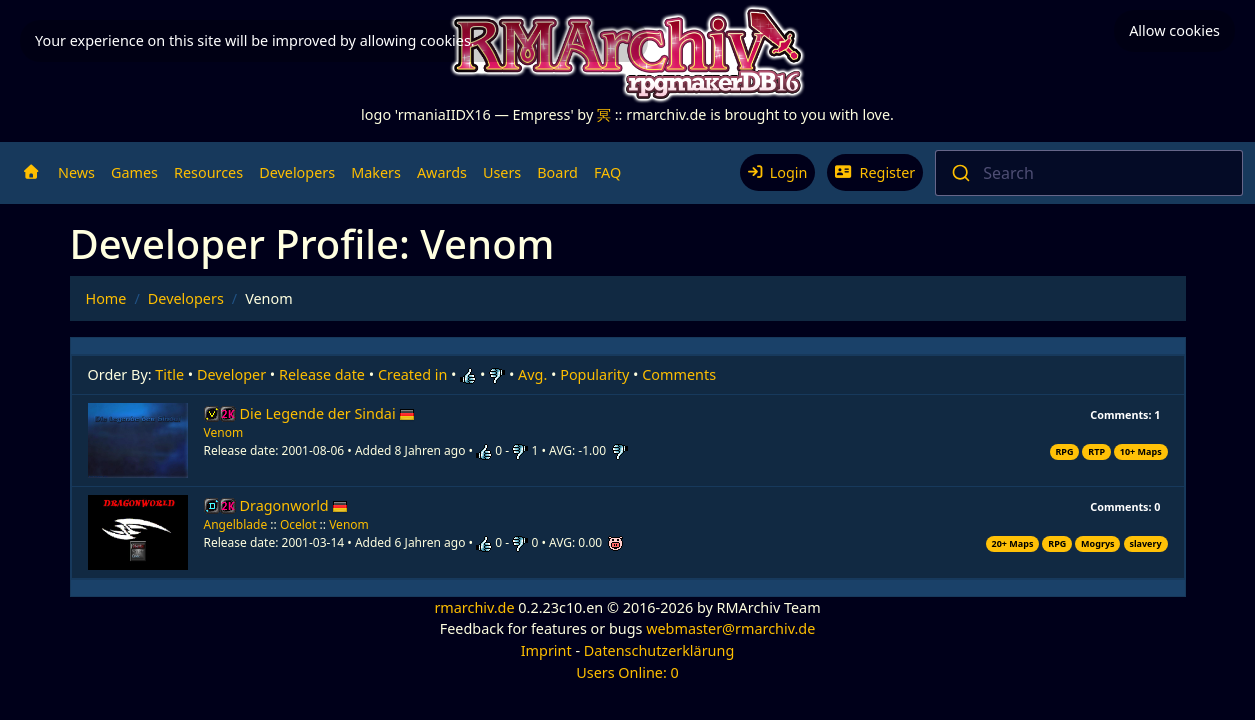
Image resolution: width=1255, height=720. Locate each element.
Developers (297, 172)
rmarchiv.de (474, 607)
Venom (224, 432)
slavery (1145, 543)
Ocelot (298, 524)
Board (557, 172)
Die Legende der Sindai (328, 413)
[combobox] (1089, 173)
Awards (442, 172)
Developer (231, 374)
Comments (679, 374)
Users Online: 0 (627, 672)
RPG (1064, 451)
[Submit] (959, 173)
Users (502, 172)
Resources (208, 172)
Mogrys (1097, 543)
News (76, 172)
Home (106, 298)
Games (134, 172)
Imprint (546, 650)
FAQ (607, 172)
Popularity (594, 374)
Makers (376, 172)
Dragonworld (294, 505)
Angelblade (236, 524)
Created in (412, 374)
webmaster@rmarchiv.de (730, 628)
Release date (322, 374)
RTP (1096, 451)
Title (169, 374)
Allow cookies (1174, 30)
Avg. (532, 374)
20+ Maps (1013, 543)
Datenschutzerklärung (659, 650)
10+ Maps (1141, 451)
